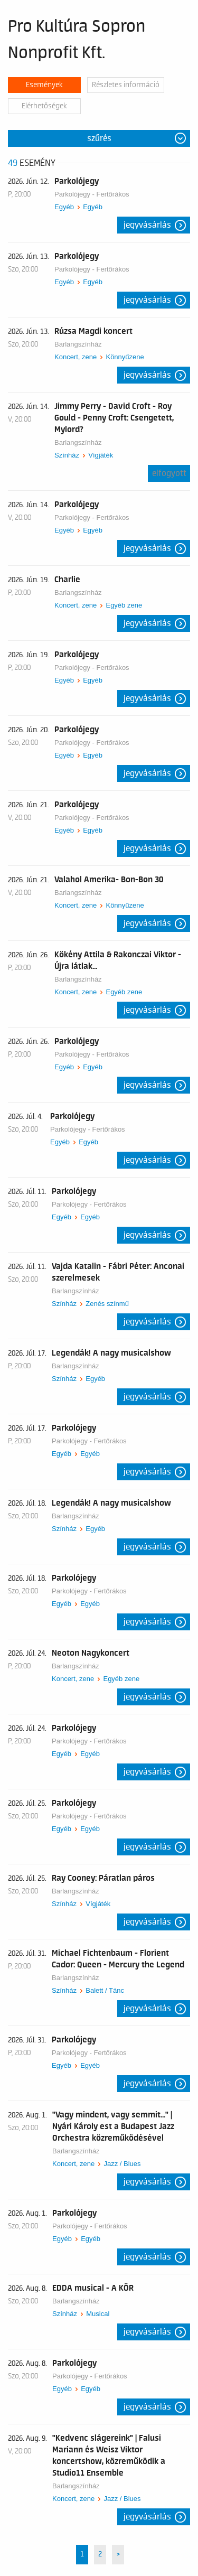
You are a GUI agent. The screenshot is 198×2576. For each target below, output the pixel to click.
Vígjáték (100, 455)
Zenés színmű (107, 1304)
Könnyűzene (125, 357)
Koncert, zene (75, 357)
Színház (66, 455)
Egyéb (64, 207)
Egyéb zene (124, 605)
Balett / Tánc (105, 1990)
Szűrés (99, 138)
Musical (97, 2314)
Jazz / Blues (121, 2164)
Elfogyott (169, 473)
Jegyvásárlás (147, 225)
